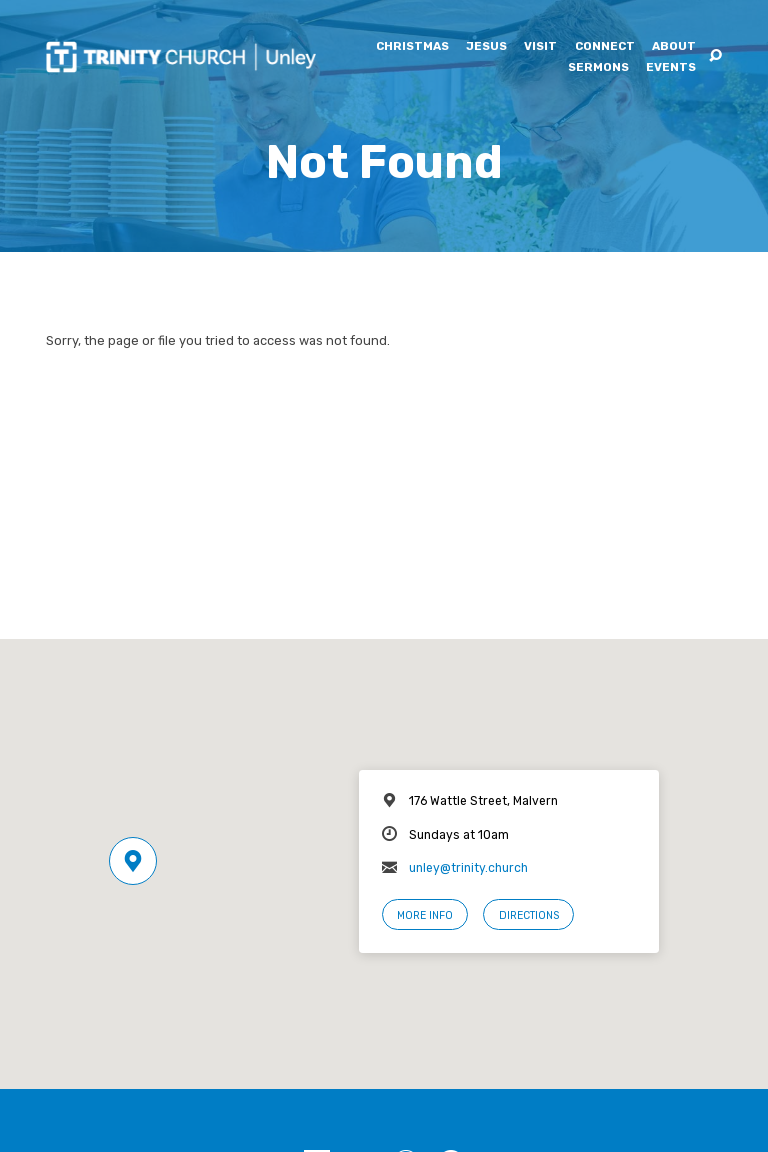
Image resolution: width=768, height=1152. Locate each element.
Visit (540, 47)
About (674, 47)
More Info (425, 915)
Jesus (486, 47)
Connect (605, 47)
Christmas (412, 47)
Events (671, 68)
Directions (529, 915)
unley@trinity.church (468, 868)
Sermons (598, 68)
